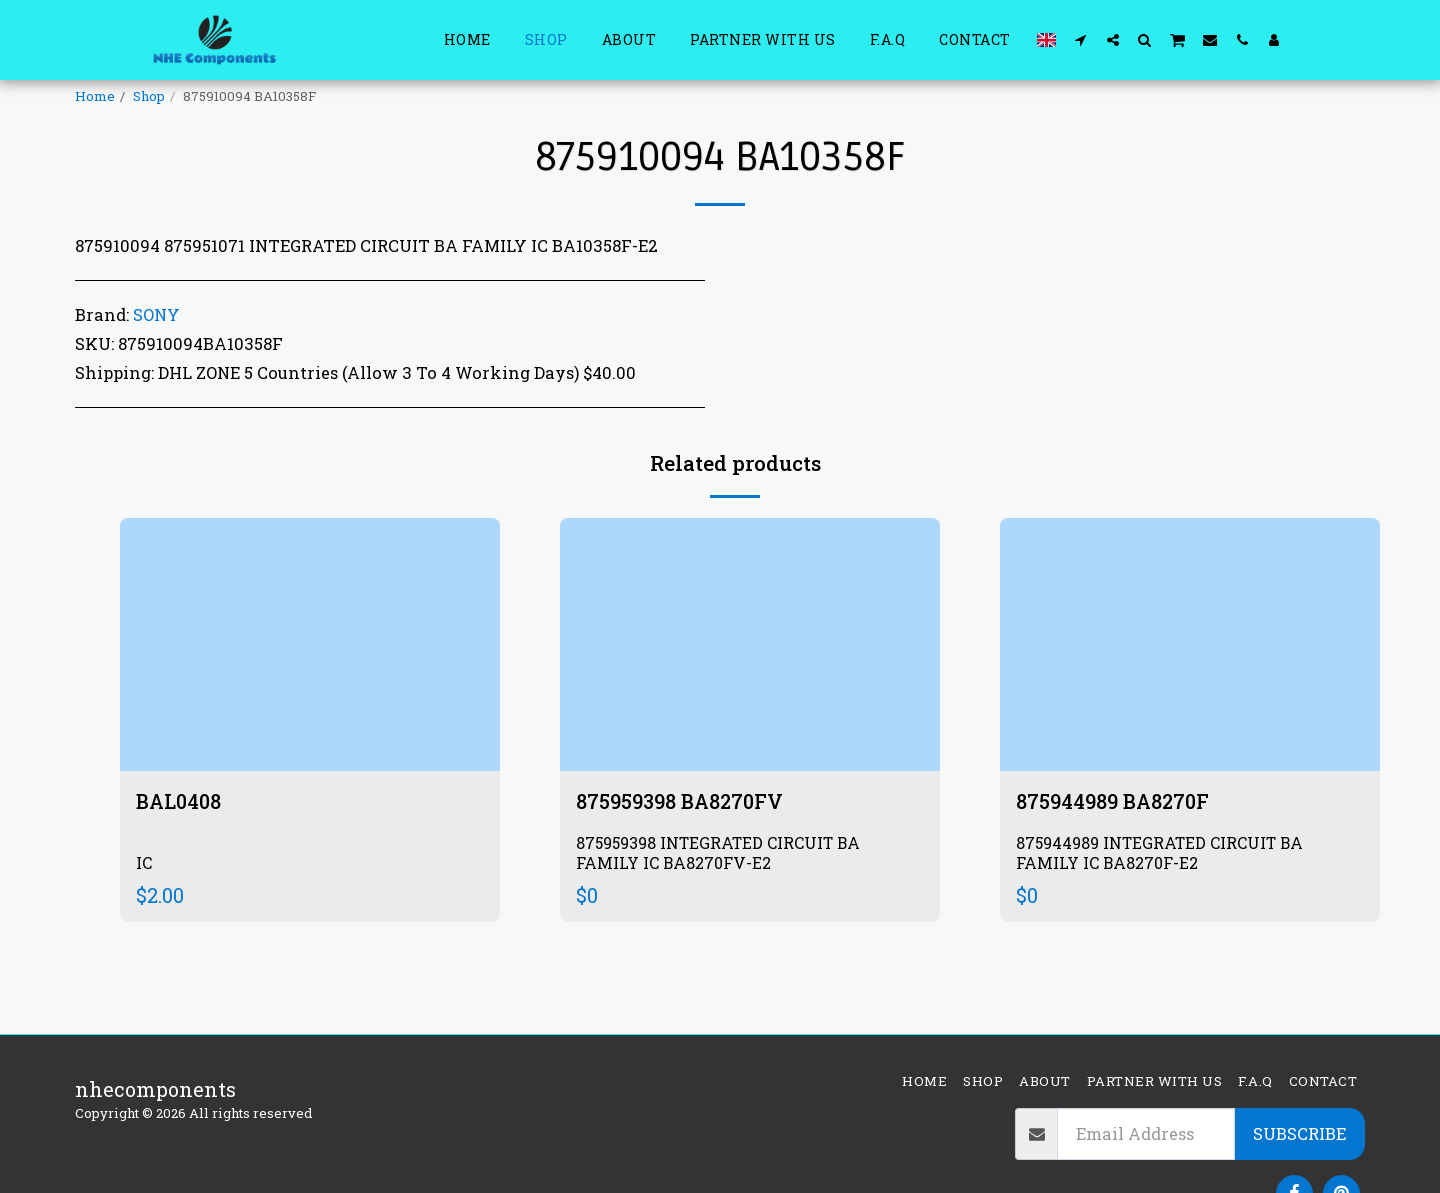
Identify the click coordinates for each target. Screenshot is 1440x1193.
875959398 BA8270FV (679, 801)
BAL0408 (178, 801)
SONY (156, 314)
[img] (310, 644)
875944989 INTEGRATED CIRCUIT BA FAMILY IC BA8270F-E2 (1160, 852)
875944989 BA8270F (1112, 801)
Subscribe (1299, 1133)
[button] (1081, 39)
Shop (149, 96)
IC (144, 861)
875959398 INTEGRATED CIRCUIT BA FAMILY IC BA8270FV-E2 (719, 852)
